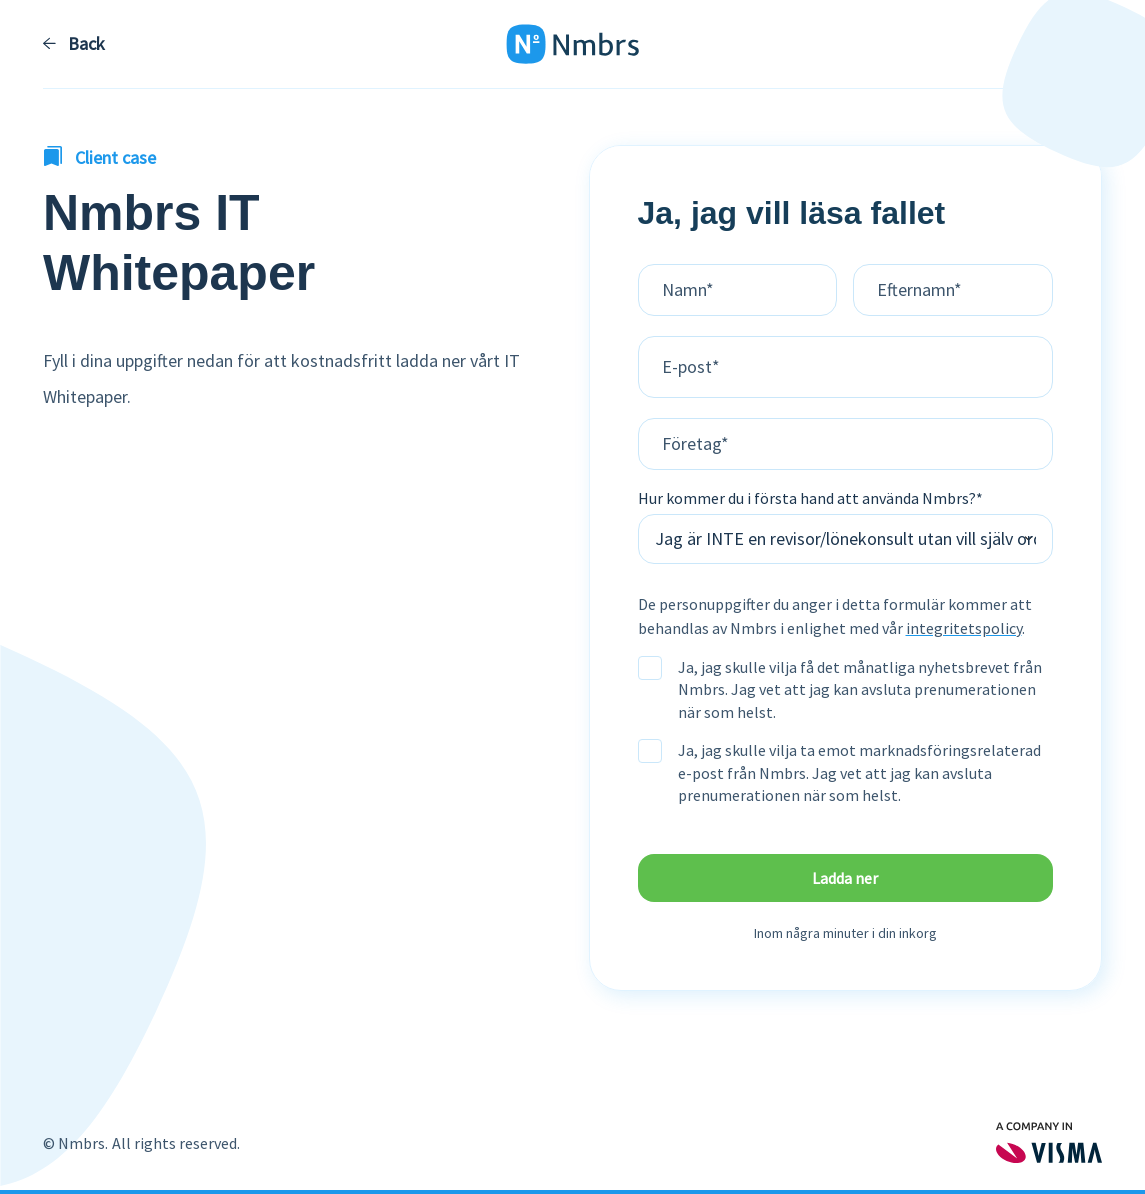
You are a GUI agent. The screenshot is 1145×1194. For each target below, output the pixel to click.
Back (74, 44)
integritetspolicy (964, 628)
